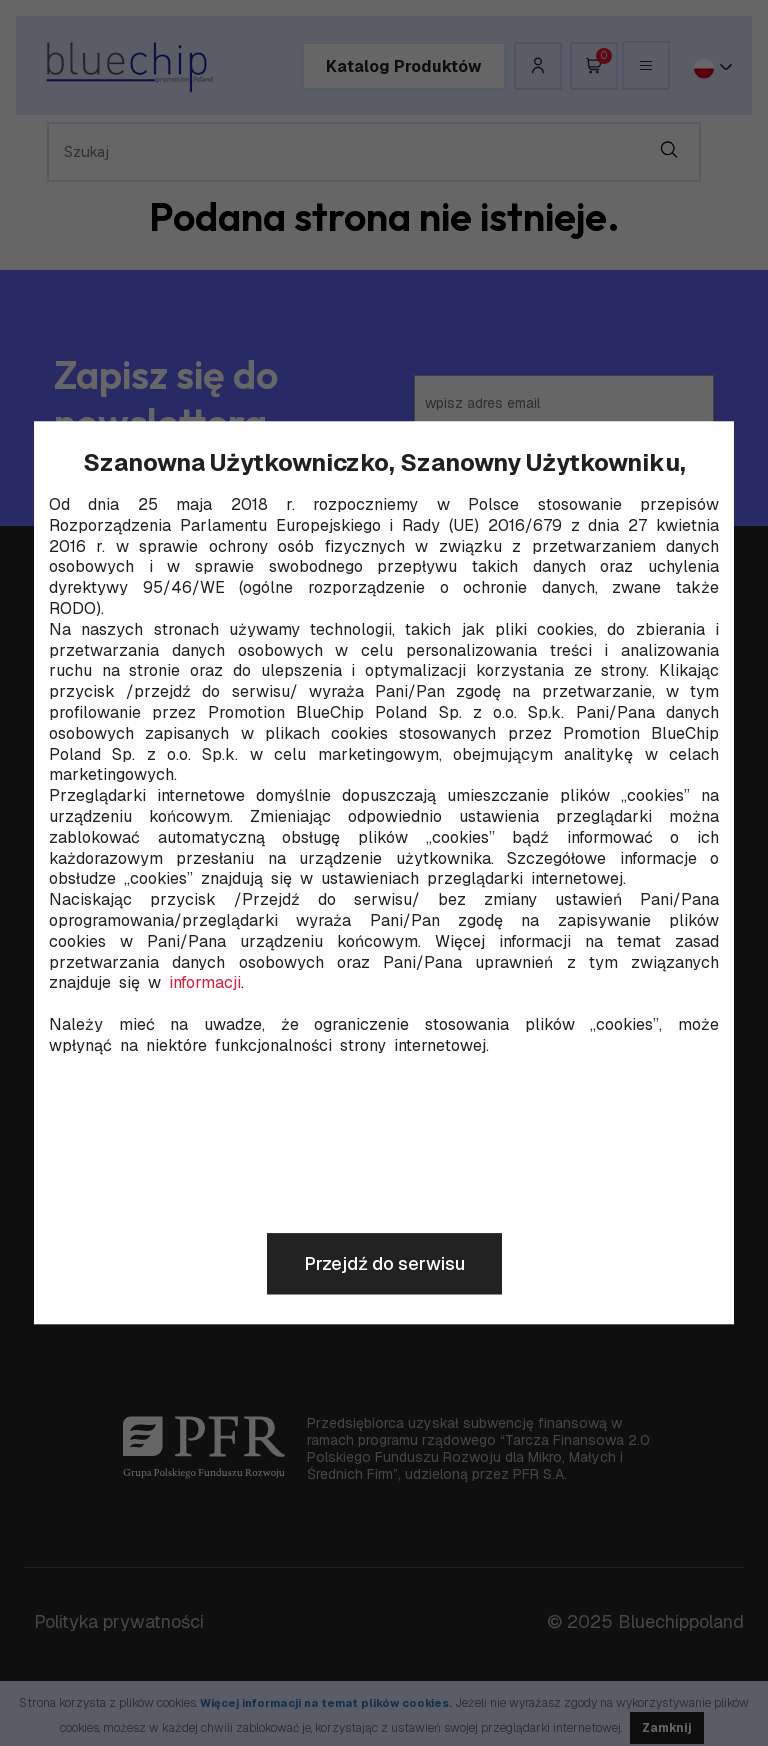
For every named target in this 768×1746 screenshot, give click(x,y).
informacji (205, 984)
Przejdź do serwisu (384, 1264)
